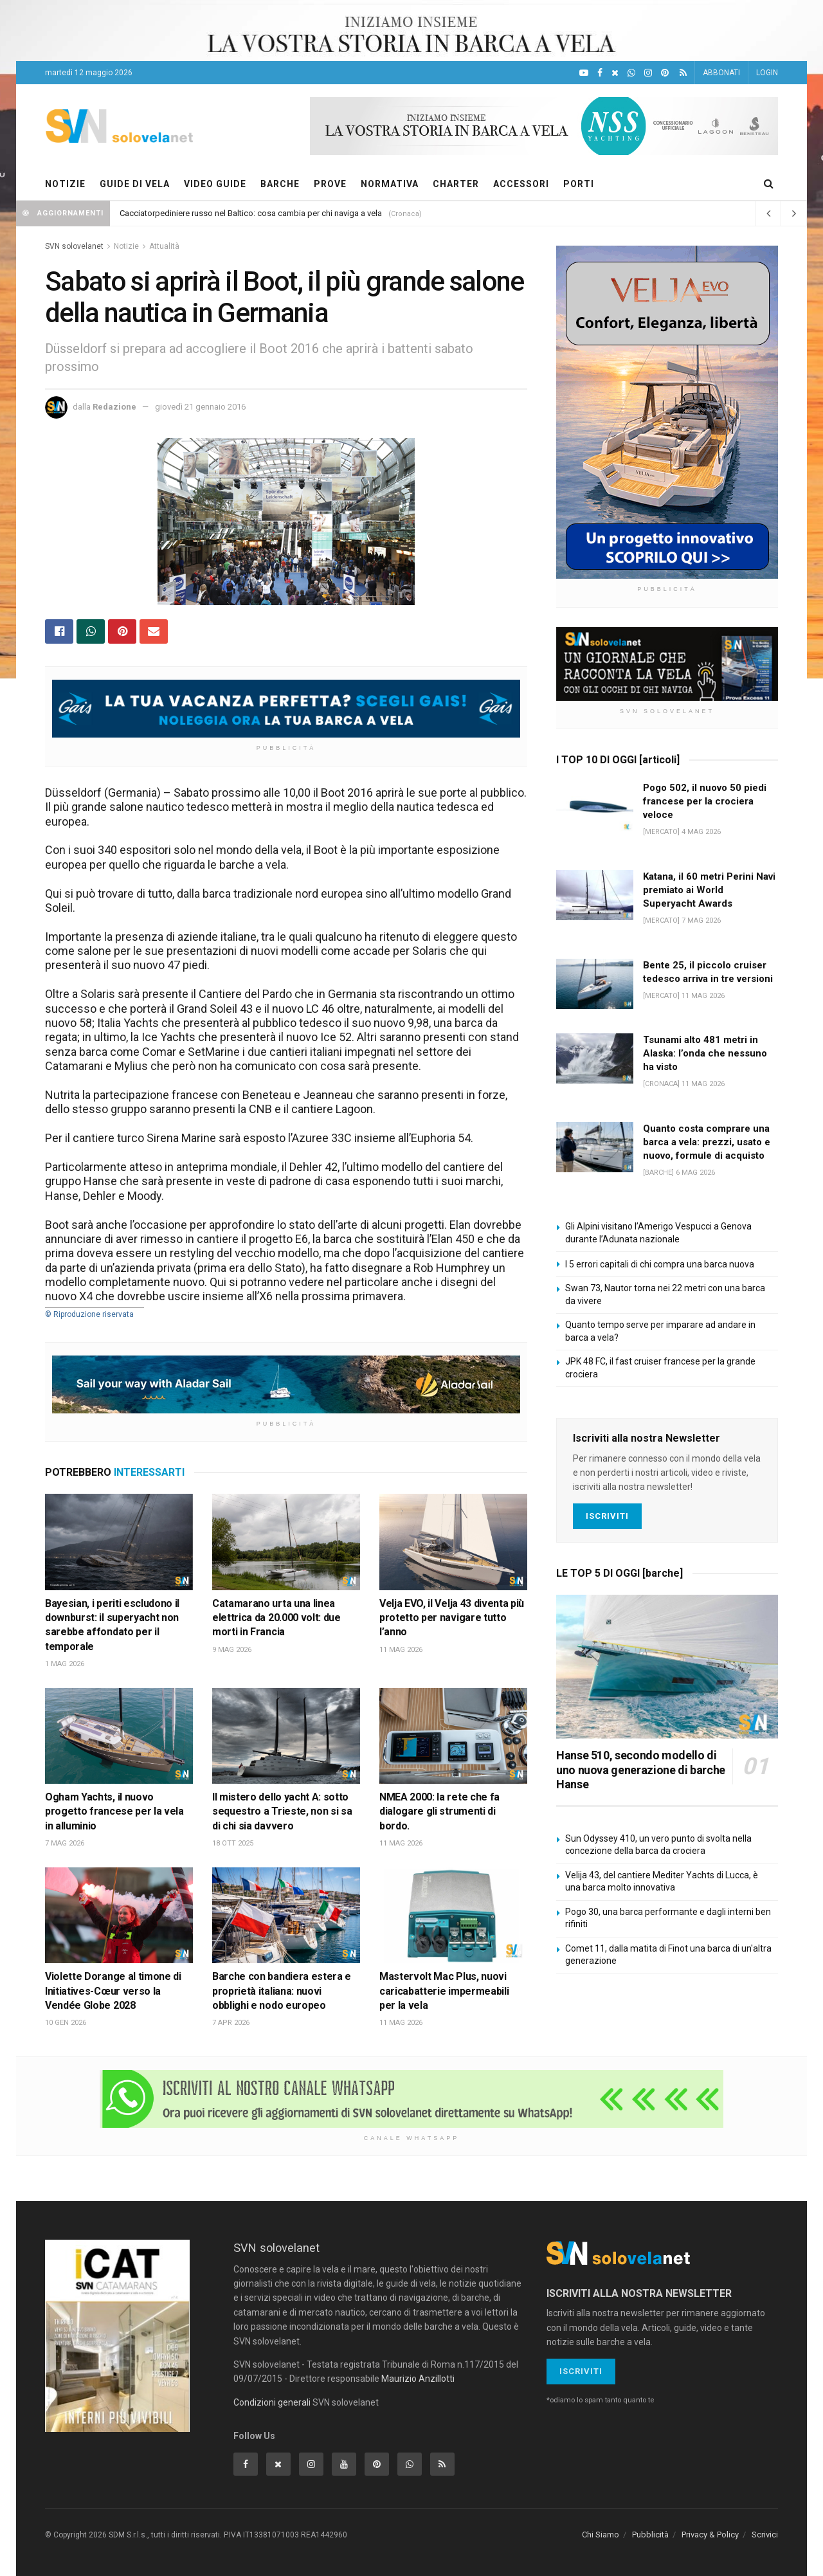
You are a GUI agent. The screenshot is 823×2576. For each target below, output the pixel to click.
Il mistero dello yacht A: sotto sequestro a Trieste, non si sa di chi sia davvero (282, 1811)
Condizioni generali (272, 2402)
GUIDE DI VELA (135, 184)
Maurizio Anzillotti (418, 2378)
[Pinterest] (665, 73)
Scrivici (765, 2534)
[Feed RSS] (683, 73)
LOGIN (767, 72)
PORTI (578, 184)
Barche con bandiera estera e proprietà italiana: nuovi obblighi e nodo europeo (281, 1990)
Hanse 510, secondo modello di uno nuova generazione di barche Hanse (640, 1769)
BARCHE (280, 184)
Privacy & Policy (710, 2534)
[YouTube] (583, 73)
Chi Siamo (600, 2534)
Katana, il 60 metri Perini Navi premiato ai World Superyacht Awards (709, 890)
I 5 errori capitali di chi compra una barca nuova (659, 1264)
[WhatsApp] (631, 73)
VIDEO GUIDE (215, 184)
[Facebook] (599, 73)
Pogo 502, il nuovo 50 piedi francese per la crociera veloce (704, 801)
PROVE (330, 184)
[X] (615, 73)
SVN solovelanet (74, 246)
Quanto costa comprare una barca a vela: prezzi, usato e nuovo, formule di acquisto (706, 1142)
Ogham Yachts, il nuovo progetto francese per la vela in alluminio (114, 1811)
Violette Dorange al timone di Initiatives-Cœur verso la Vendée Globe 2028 (113, 1990)
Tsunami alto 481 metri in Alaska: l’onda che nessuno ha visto (705, 1053)
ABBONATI (721, 72)
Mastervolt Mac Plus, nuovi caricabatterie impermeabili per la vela (444, 1990)
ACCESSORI (521, 184)
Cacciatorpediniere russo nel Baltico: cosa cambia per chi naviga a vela (251, 213)
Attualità (164, 246)
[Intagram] (648, 73)
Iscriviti (607, 1516)
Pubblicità (650, 2534)
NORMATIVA (390, 184)
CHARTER (456, 184)
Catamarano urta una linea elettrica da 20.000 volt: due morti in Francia (276, 1617)
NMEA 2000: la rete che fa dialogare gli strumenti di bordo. (439, 1811)
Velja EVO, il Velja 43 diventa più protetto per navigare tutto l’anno (451, 1617)
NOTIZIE (65, 184)
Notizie (126, 246)
